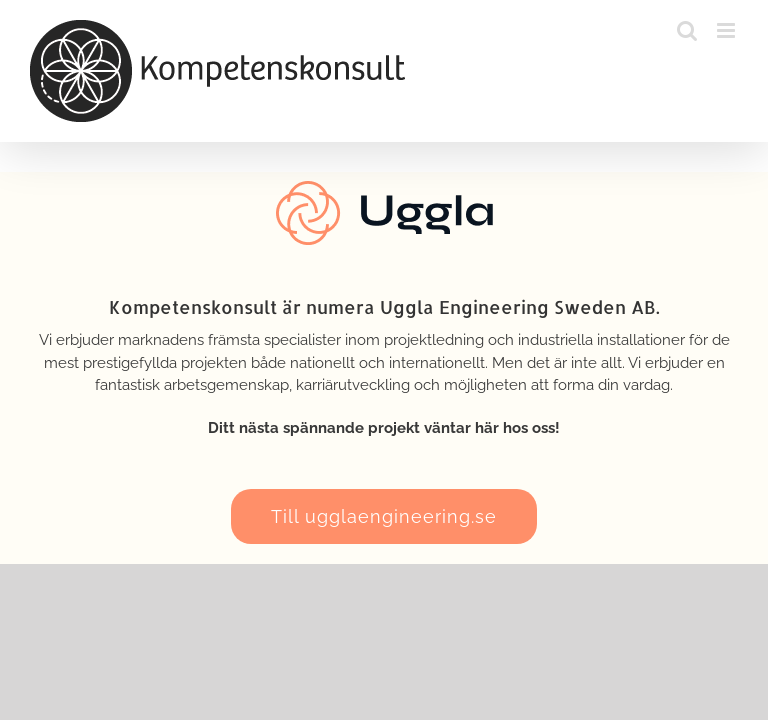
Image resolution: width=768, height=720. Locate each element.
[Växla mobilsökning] (687, 30)
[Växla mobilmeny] (727, 30)
